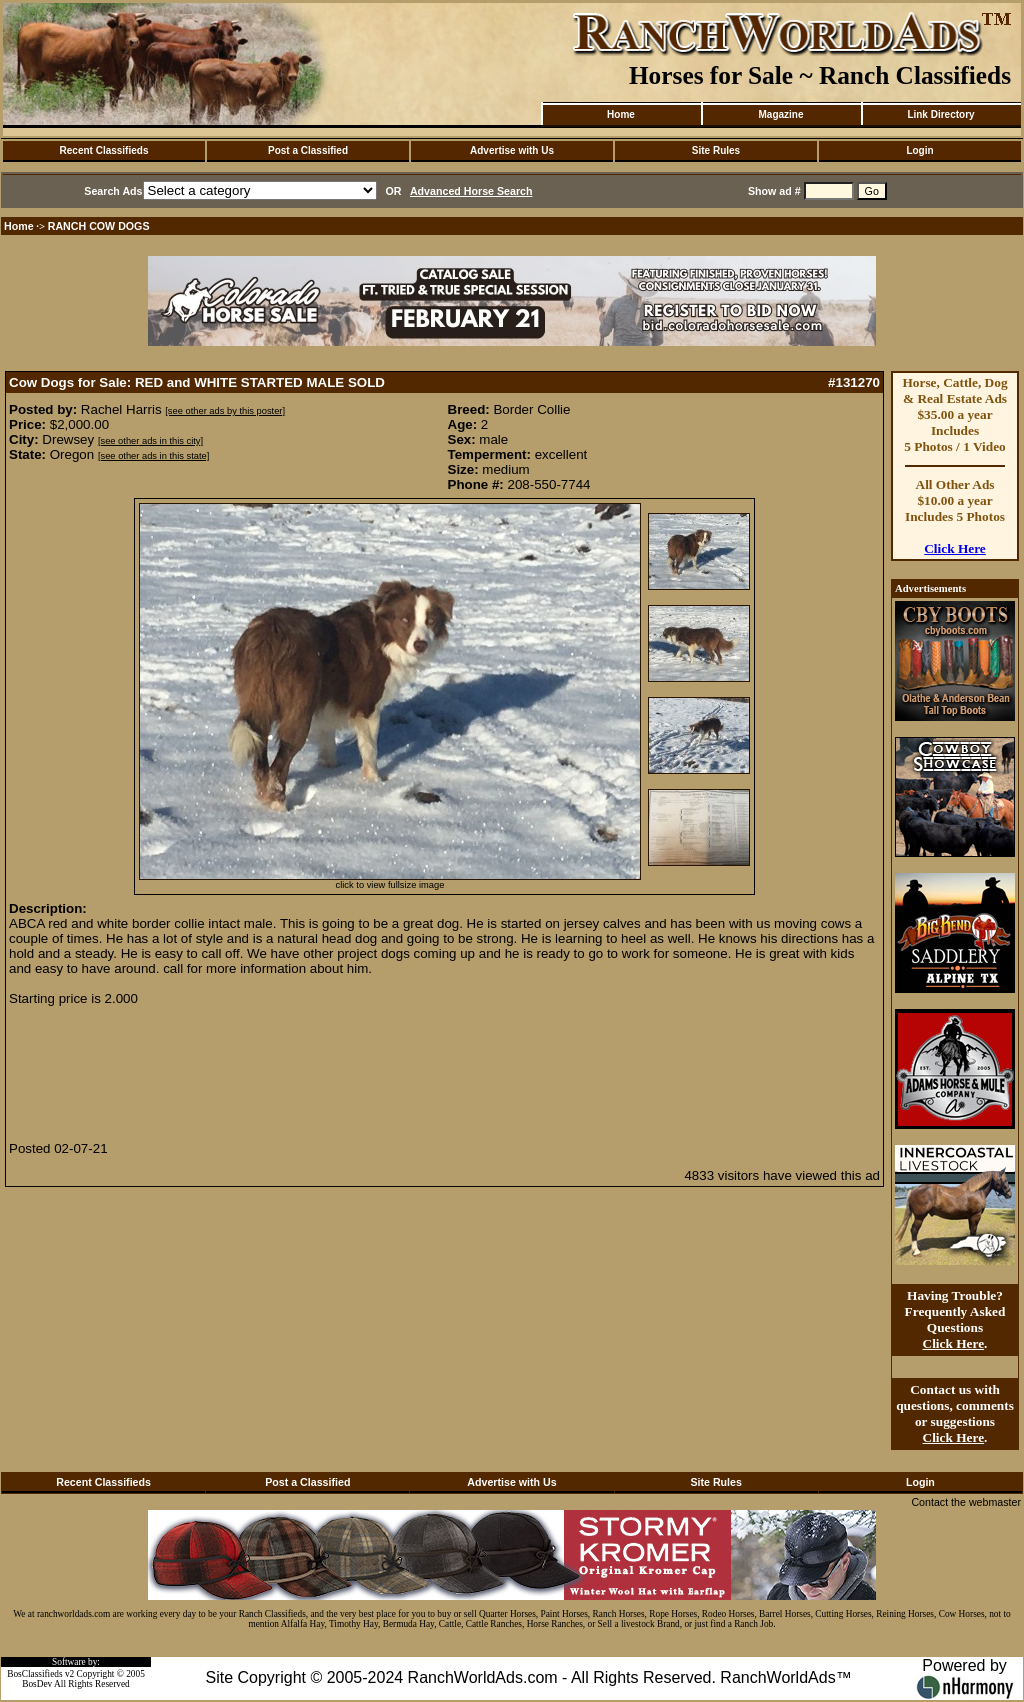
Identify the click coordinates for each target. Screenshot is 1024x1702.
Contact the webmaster (966, 1502)
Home (621, 114)
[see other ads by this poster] (225, 411)
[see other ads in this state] (153, 456)
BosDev (37, 1684)
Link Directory (940, 114)
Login (919, 150)
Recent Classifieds (104, 150)
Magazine (780, 114)
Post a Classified (308, 150)
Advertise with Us (512, 150)
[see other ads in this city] (150, 441)
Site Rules (716, 150)
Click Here (955, 548)
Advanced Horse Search (471, 191)
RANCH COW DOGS (99, 226)
